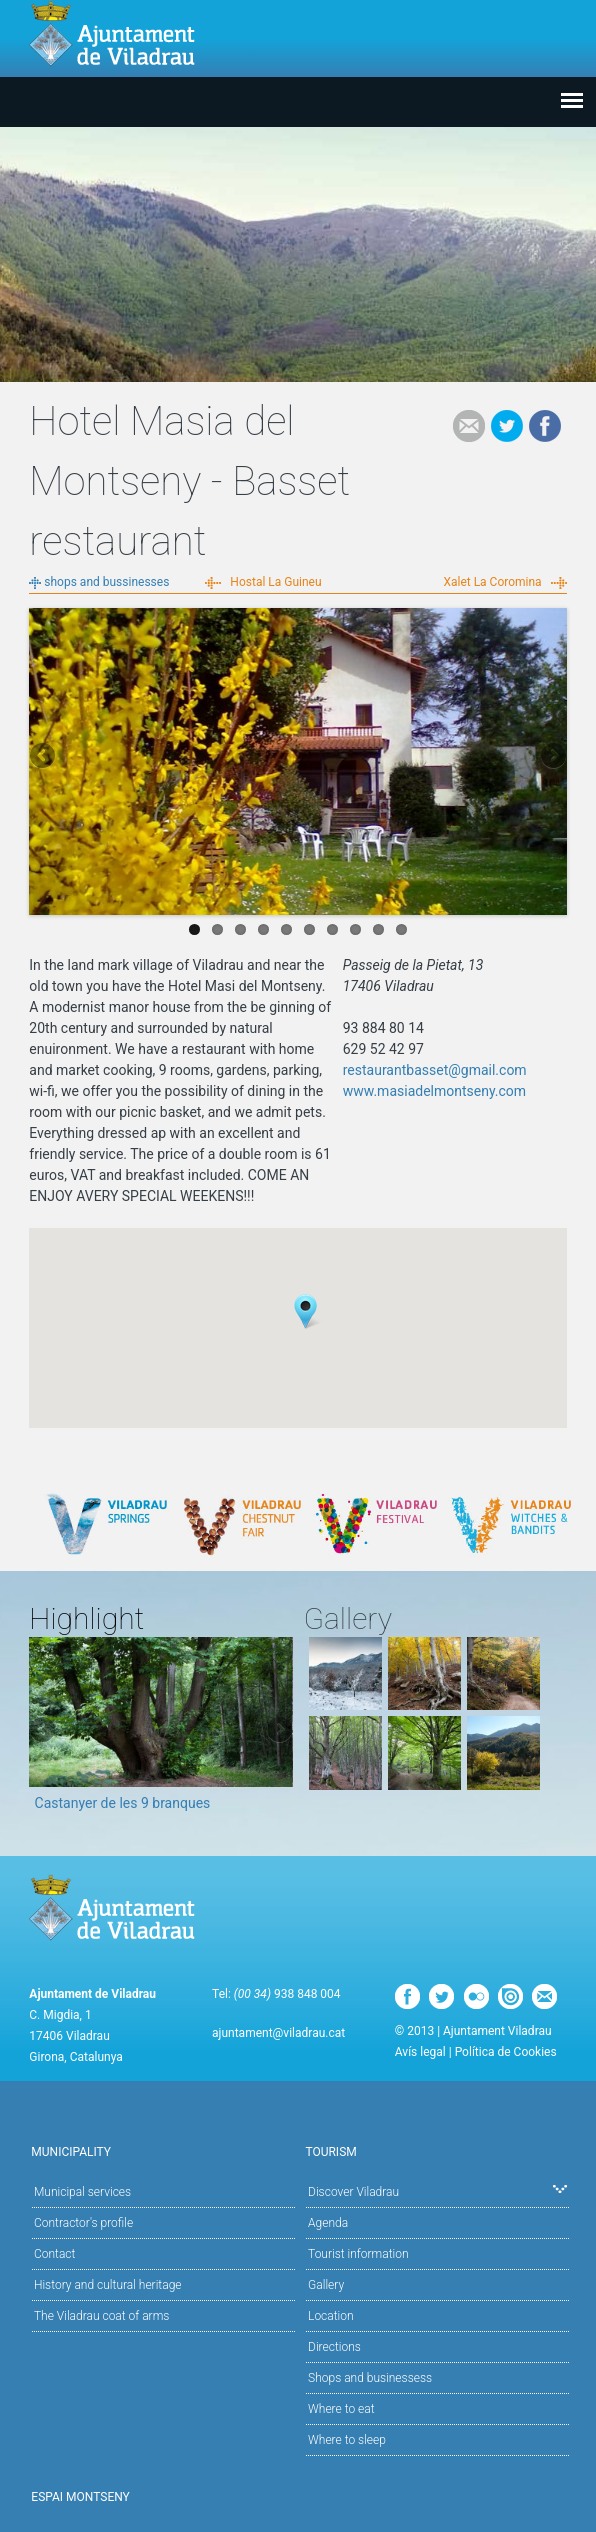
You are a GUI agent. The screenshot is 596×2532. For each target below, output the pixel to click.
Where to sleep (347, 2440)
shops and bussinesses (106, 582)
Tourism (434, 2150)
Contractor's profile (83, 2223)
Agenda (328, 2223)
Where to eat (341, 2409)
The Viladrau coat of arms (101, 2316)
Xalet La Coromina (492, 582)
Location (331, 2316)
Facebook (545, 426)
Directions (334, 2347)
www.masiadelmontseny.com (434, 1091)
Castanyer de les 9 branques (123, 1803)
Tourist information (358, 2254)
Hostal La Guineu (275, 582)
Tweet (507, 426)
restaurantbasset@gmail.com (435, 1070)
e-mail (469, 426)
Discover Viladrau (437, 2190)
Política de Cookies (506, 2052)
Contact (54, 2254)
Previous (44, 757)
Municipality (160, 2150)
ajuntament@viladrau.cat (278, 2033)
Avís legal (420, 2052)
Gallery (326, 2285)
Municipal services (82, 2192)
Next (552, 757)
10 (401, 929)
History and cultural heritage (108, 2285)
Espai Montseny (80, 2497)
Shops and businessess (370, 2378)
